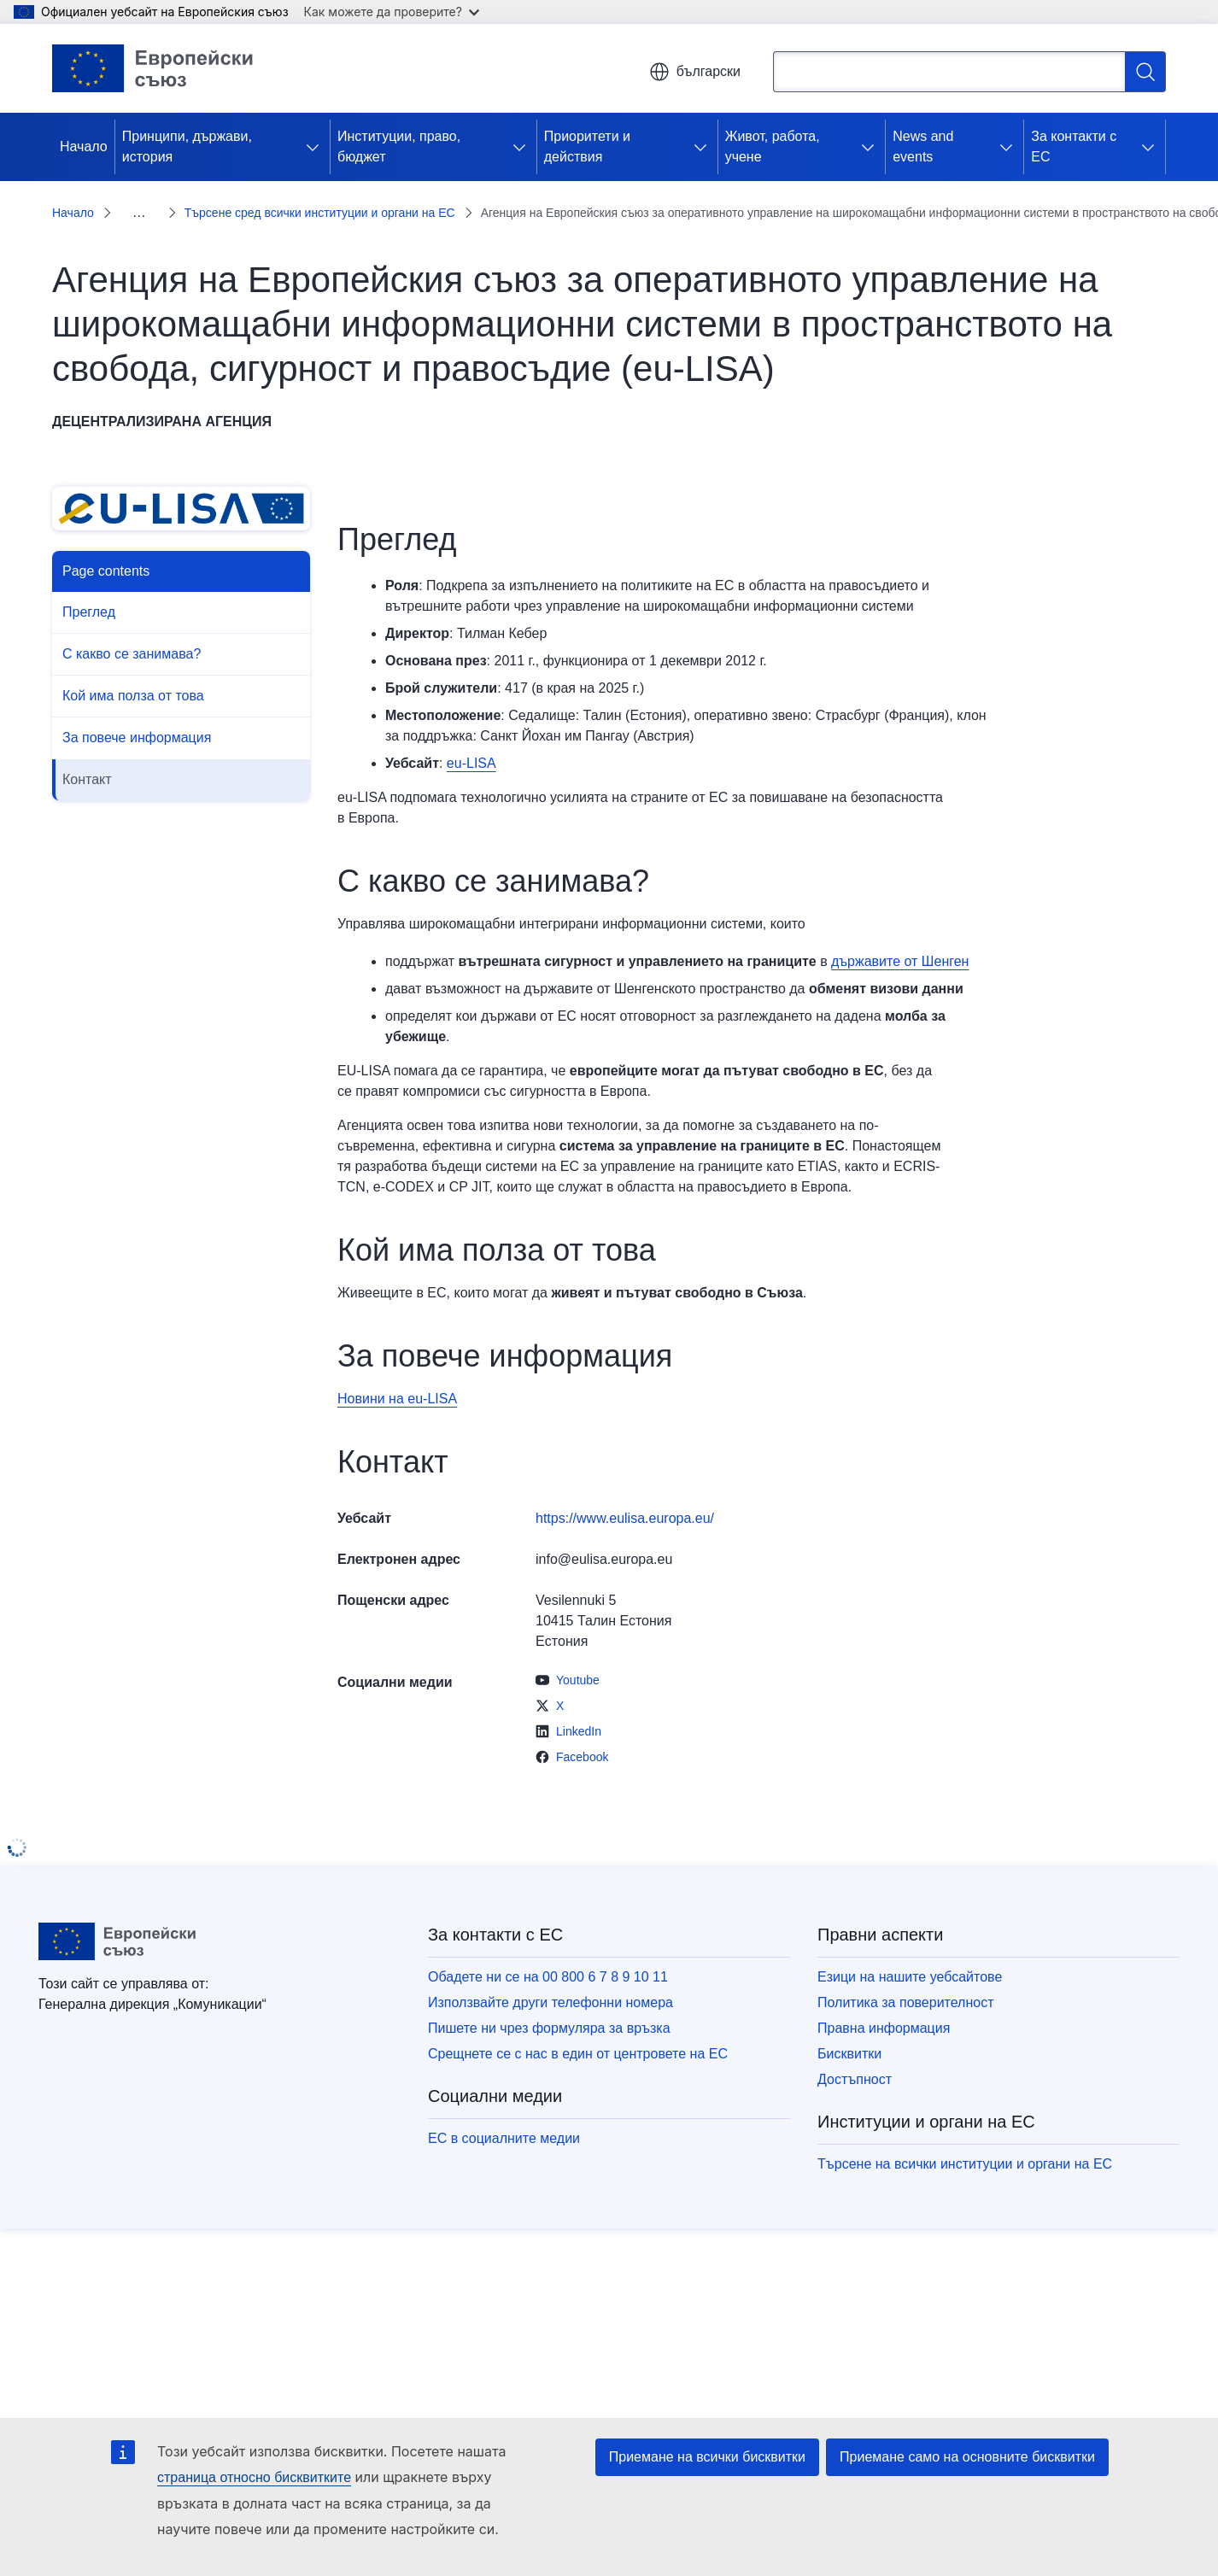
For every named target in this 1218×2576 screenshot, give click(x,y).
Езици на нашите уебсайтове (909, 1956)
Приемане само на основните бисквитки (967, 2457)
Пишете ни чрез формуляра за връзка (549, 2007)
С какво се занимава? (131, 633)
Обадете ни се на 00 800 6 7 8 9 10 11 (548, 1956)
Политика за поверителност (905, 1982)
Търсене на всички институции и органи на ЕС (964, 2143)
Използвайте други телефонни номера (550, 1982)
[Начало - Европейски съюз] (153, 68)
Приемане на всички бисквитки (707, 2457)
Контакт (87, 759)
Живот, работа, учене (772, 146)
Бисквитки (849, 2033)
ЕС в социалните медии (504, 2118)
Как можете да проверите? (391, 11)
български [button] (695, 71)
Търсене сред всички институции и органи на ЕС (255, 202)
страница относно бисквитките (254, 2477)
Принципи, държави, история (187, 146)
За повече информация (136, 717)
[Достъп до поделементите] (316, 147)
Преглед (88, 591)
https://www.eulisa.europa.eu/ (625, 1497)
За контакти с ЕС (1073, 146)
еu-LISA (471, 742)
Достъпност (854, 2059)
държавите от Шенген (900, 941)
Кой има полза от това (133, 675)
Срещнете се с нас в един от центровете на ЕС (578, 2033)
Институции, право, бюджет (398, 146)
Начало (84, 146)
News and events (923, 146)
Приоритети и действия (587, 146)
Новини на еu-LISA (397, 1378)
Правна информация (883, 2007)
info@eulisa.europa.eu (604, 1538)
